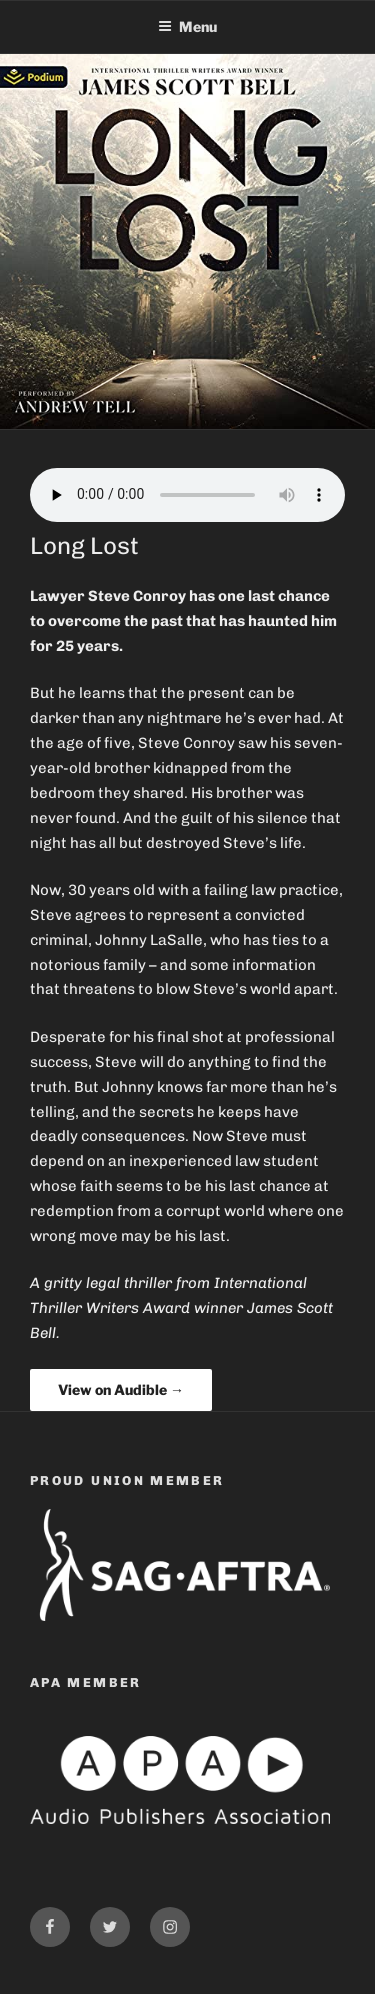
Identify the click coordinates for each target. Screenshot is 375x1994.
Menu (187, 26)
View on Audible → (121, 1389)
